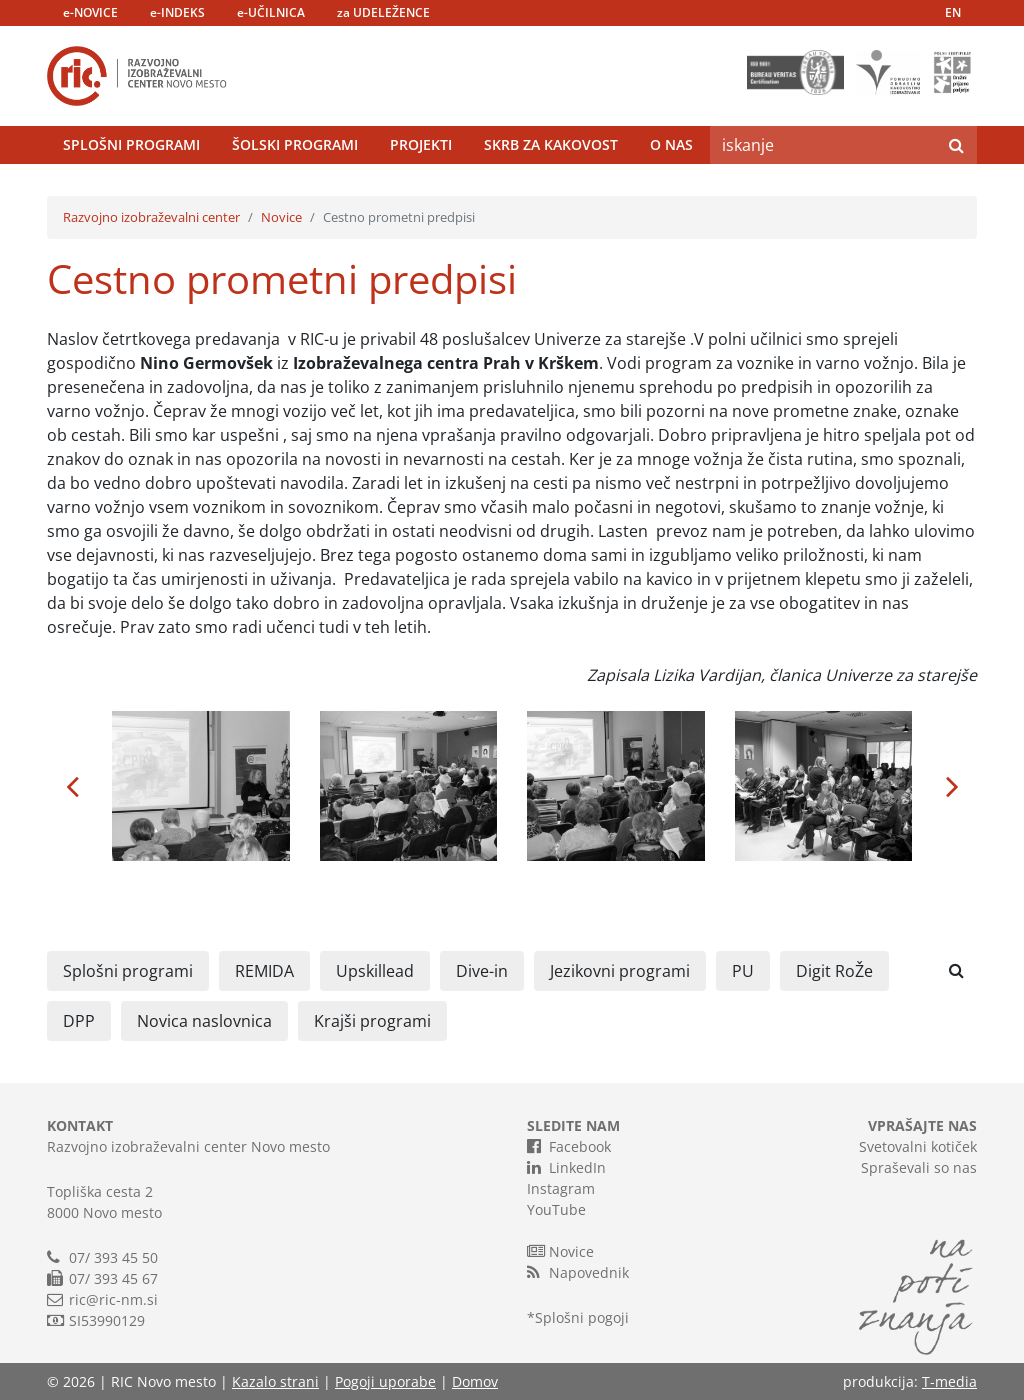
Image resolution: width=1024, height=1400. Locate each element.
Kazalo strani (275, 1381)
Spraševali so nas (919, 1167)
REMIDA (264, 971)
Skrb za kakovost (551, 144)
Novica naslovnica (204, 1021)
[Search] (823, 145)
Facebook (569, 1146)
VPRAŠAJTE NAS (922, 1125)
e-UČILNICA (271, 12)
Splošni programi (131, 144)
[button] (72, 786)
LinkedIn (566, 1167)
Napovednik (578, 1272)
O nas (671, 144)
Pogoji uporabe (385, 1381)
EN (953, 12)
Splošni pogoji (582, 1317)
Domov (475, 1381)
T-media (949, 1381)
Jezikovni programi (620, 971)
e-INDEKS (177, 12)
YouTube (556, 1209)
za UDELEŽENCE (383, 12)
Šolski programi (295, 144)
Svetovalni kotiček (918, 1146)
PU (743, 971)
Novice (281, 217)
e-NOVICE (90, 12)
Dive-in (482, 971)
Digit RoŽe (834, 971)
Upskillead (375, 971)
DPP (79, 1021)
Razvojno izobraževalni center (151, 217)
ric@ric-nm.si (113, 1299)
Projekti (421, 144)
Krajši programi (372, 1021)
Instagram (561, 1188)
